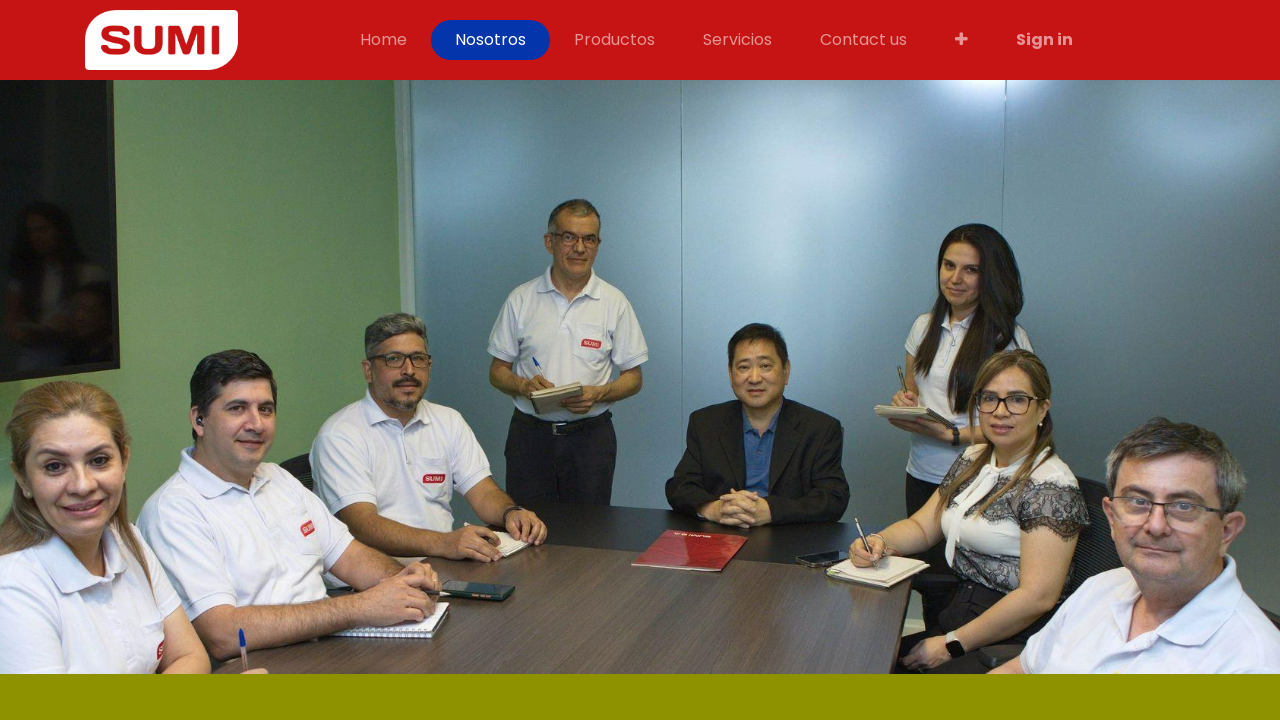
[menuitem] (383, 40)
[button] (961, 40)
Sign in (1044, 39)
